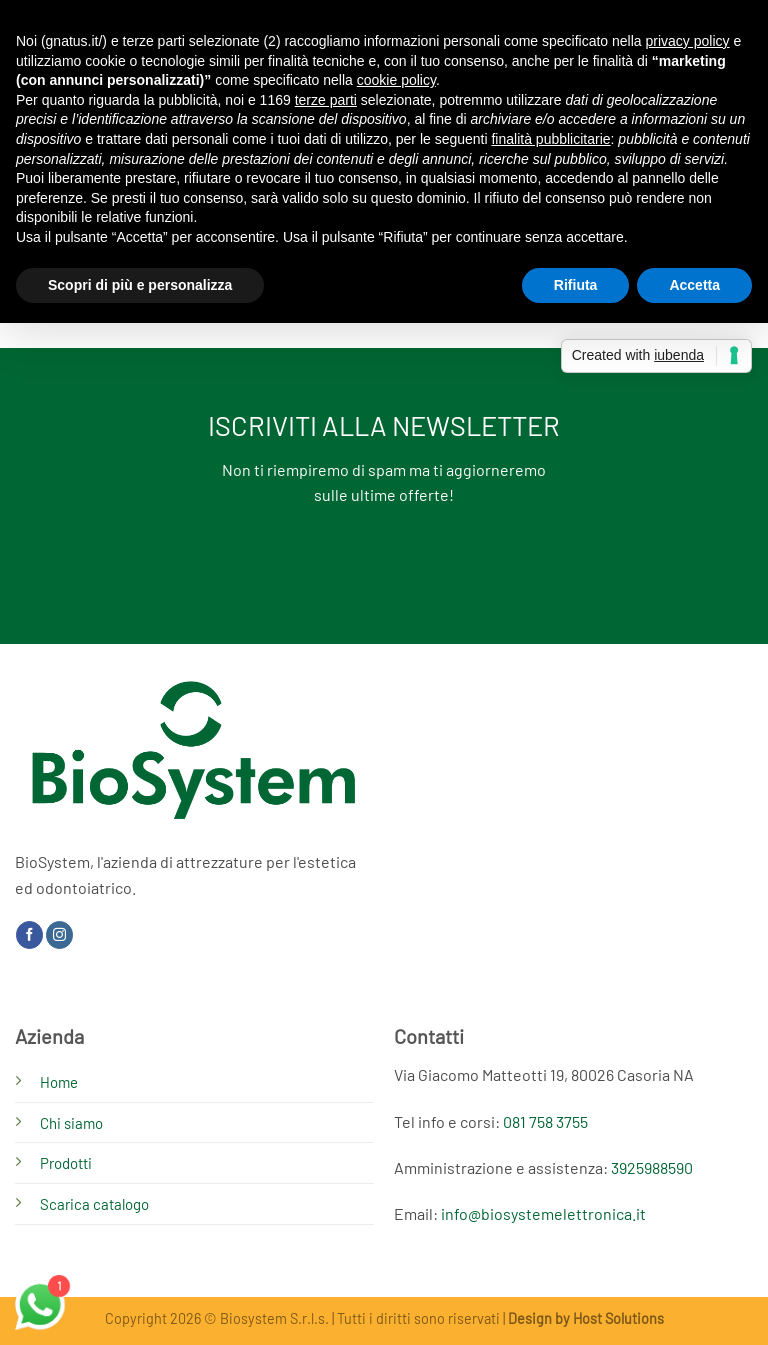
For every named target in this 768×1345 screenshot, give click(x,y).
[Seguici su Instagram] (59, 935)
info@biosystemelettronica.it (543, 1213)
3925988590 (652, 1167)
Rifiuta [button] (576, 285)
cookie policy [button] (396, 80)
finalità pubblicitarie (550, 139)
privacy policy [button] (688, 41)
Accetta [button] (694, 285)
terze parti (326, 100)
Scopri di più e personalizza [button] (140, 285)
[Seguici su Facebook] (29, 935)
